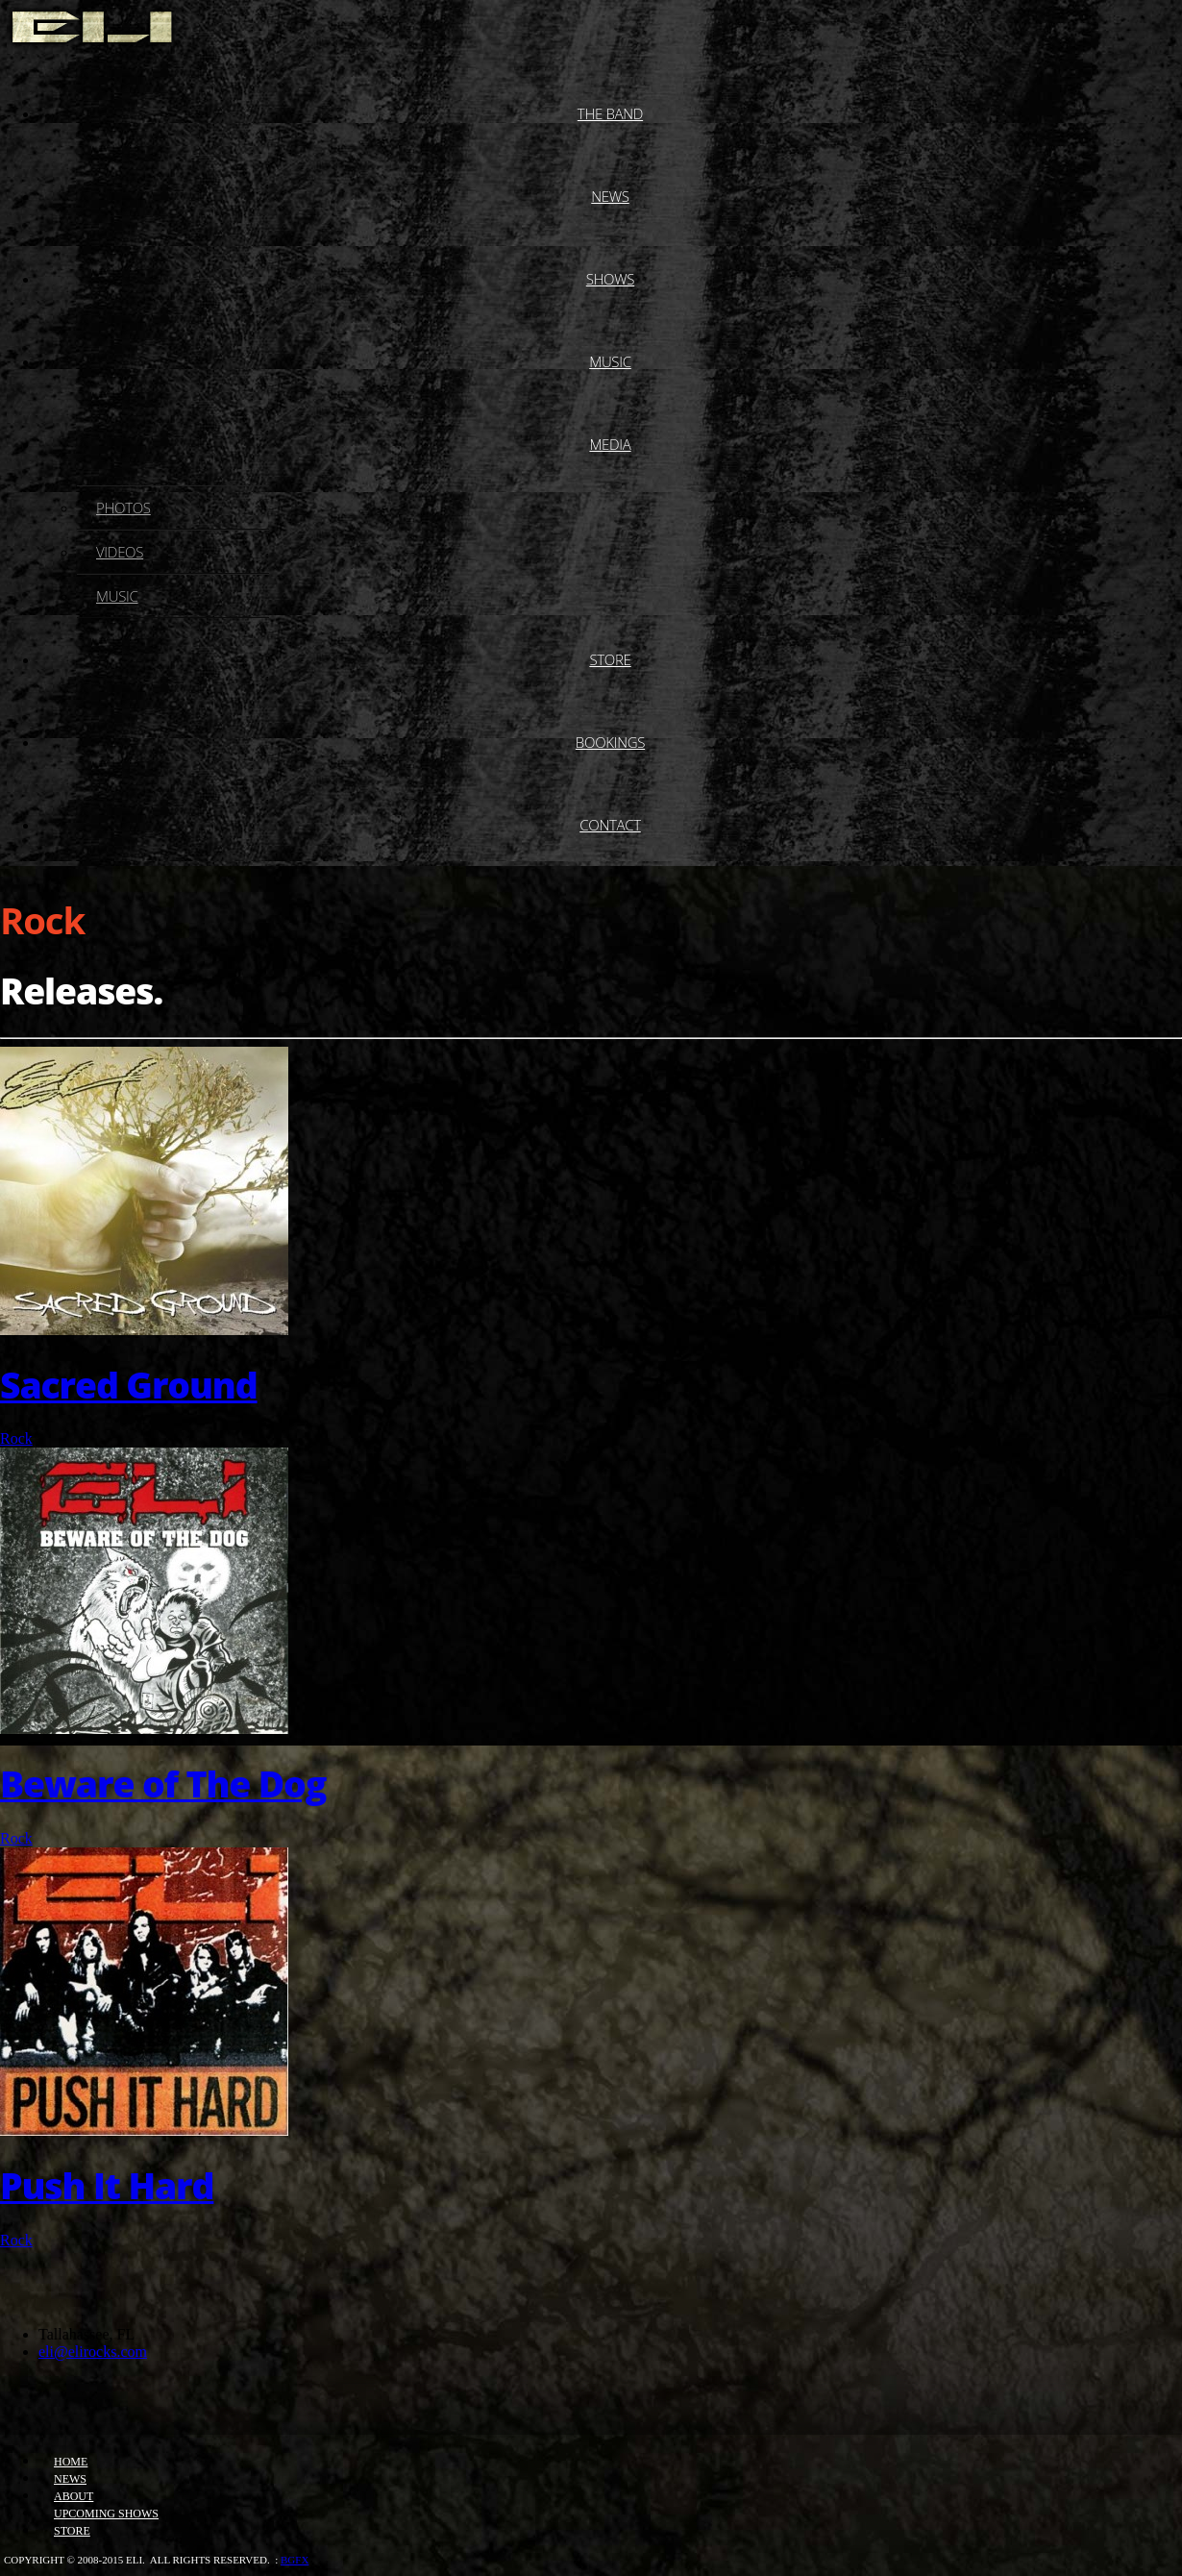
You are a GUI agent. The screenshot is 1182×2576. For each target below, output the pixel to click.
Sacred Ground (129, 1384)
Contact (610, 824)
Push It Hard (106, 2185)
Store (609, 659)
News (609, 196)
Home (70, 2461)
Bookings (610, 742)
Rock (16, 1438)
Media (609, 444)
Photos (123, 507)
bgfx (294, 2559)
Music (610, 361)
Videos (119, 551)
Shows (610, 278)
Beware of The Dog (163, 1783)
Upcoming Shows (106, 2513)
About (73, 2496)
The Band (610, 113)
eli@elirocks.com (92, 2351)
